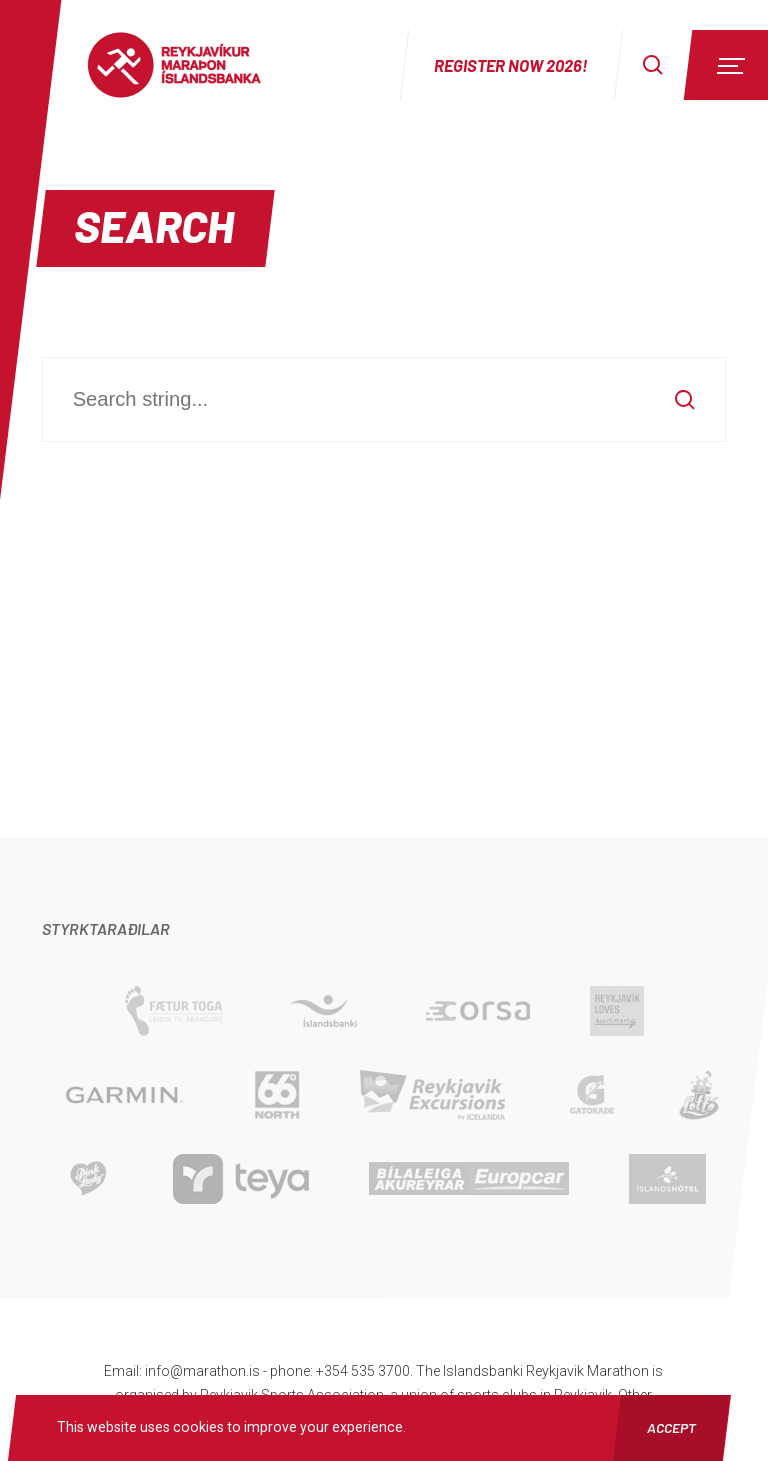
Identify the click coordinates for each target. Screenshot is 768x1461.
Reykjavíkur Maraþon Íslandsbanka (195, 65)
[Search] (653, 65)
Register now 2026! (511, 65)
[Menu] (728, 65)
